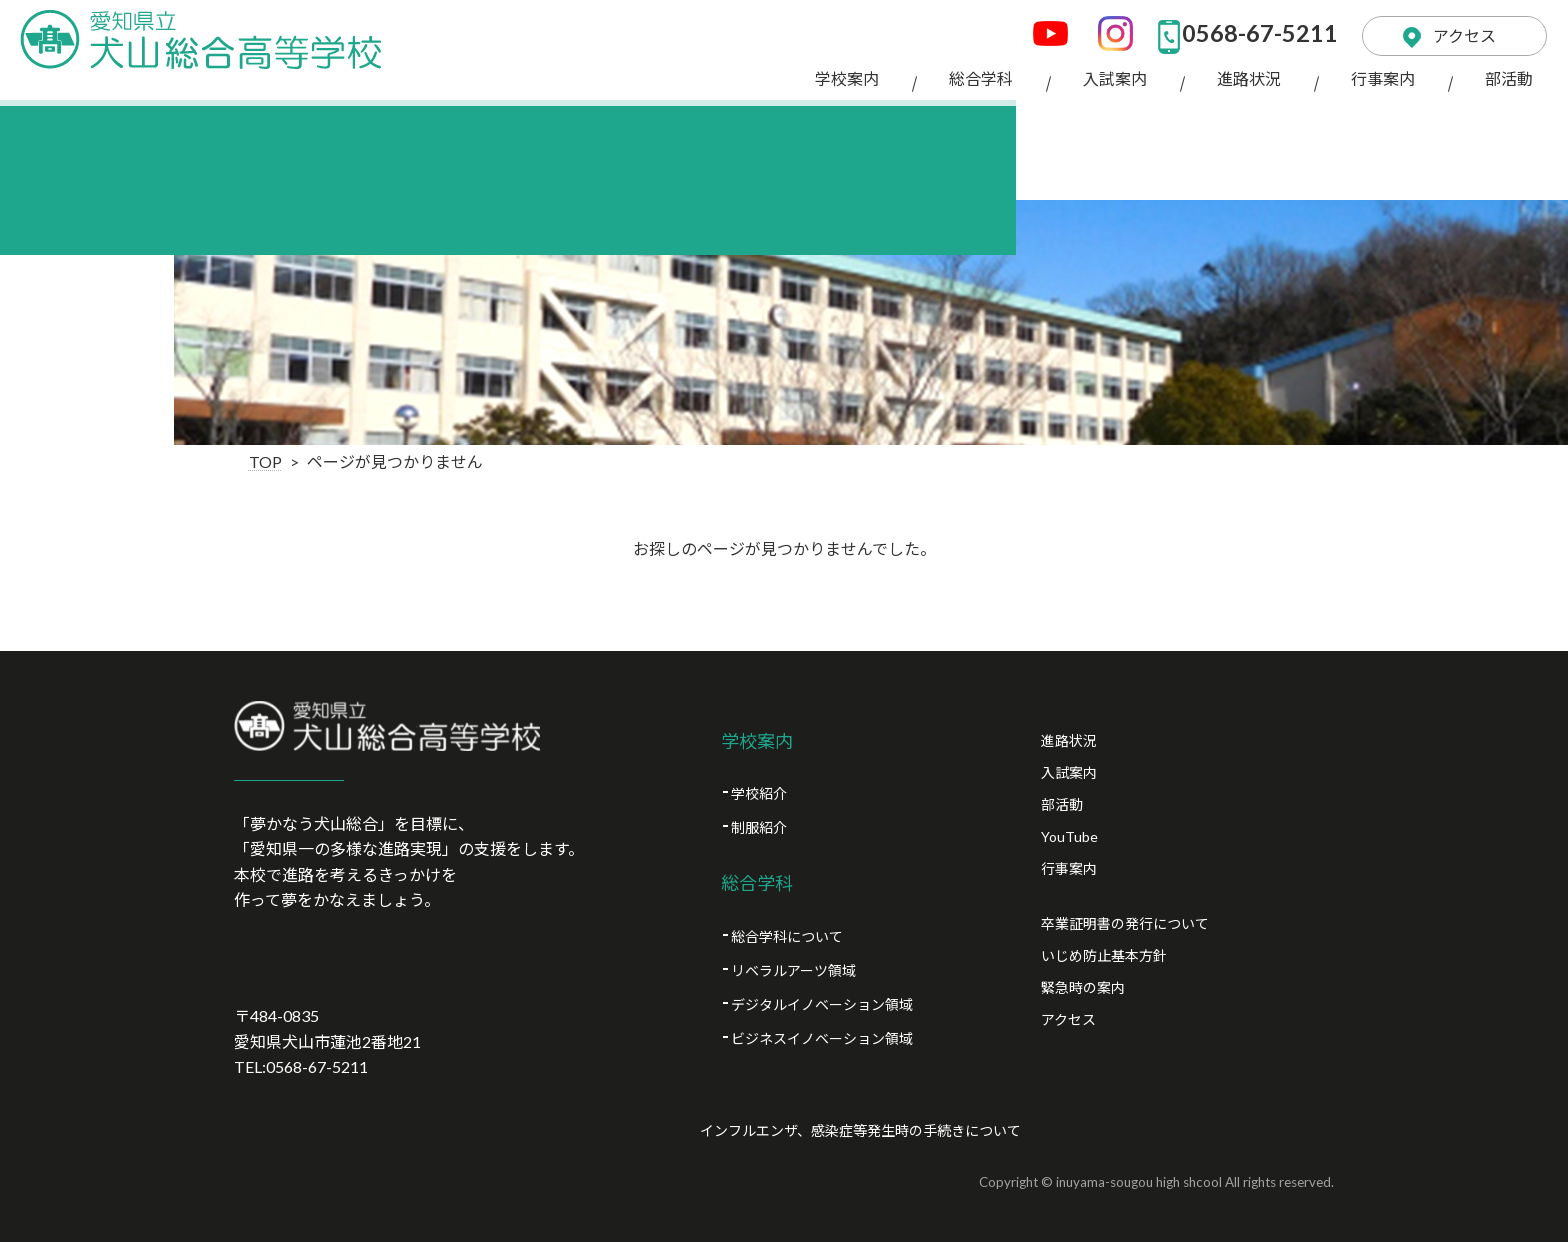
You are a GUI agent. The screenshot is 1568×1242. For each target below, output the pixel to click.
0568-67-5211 (1239, 30)
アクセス (1455, 29)
